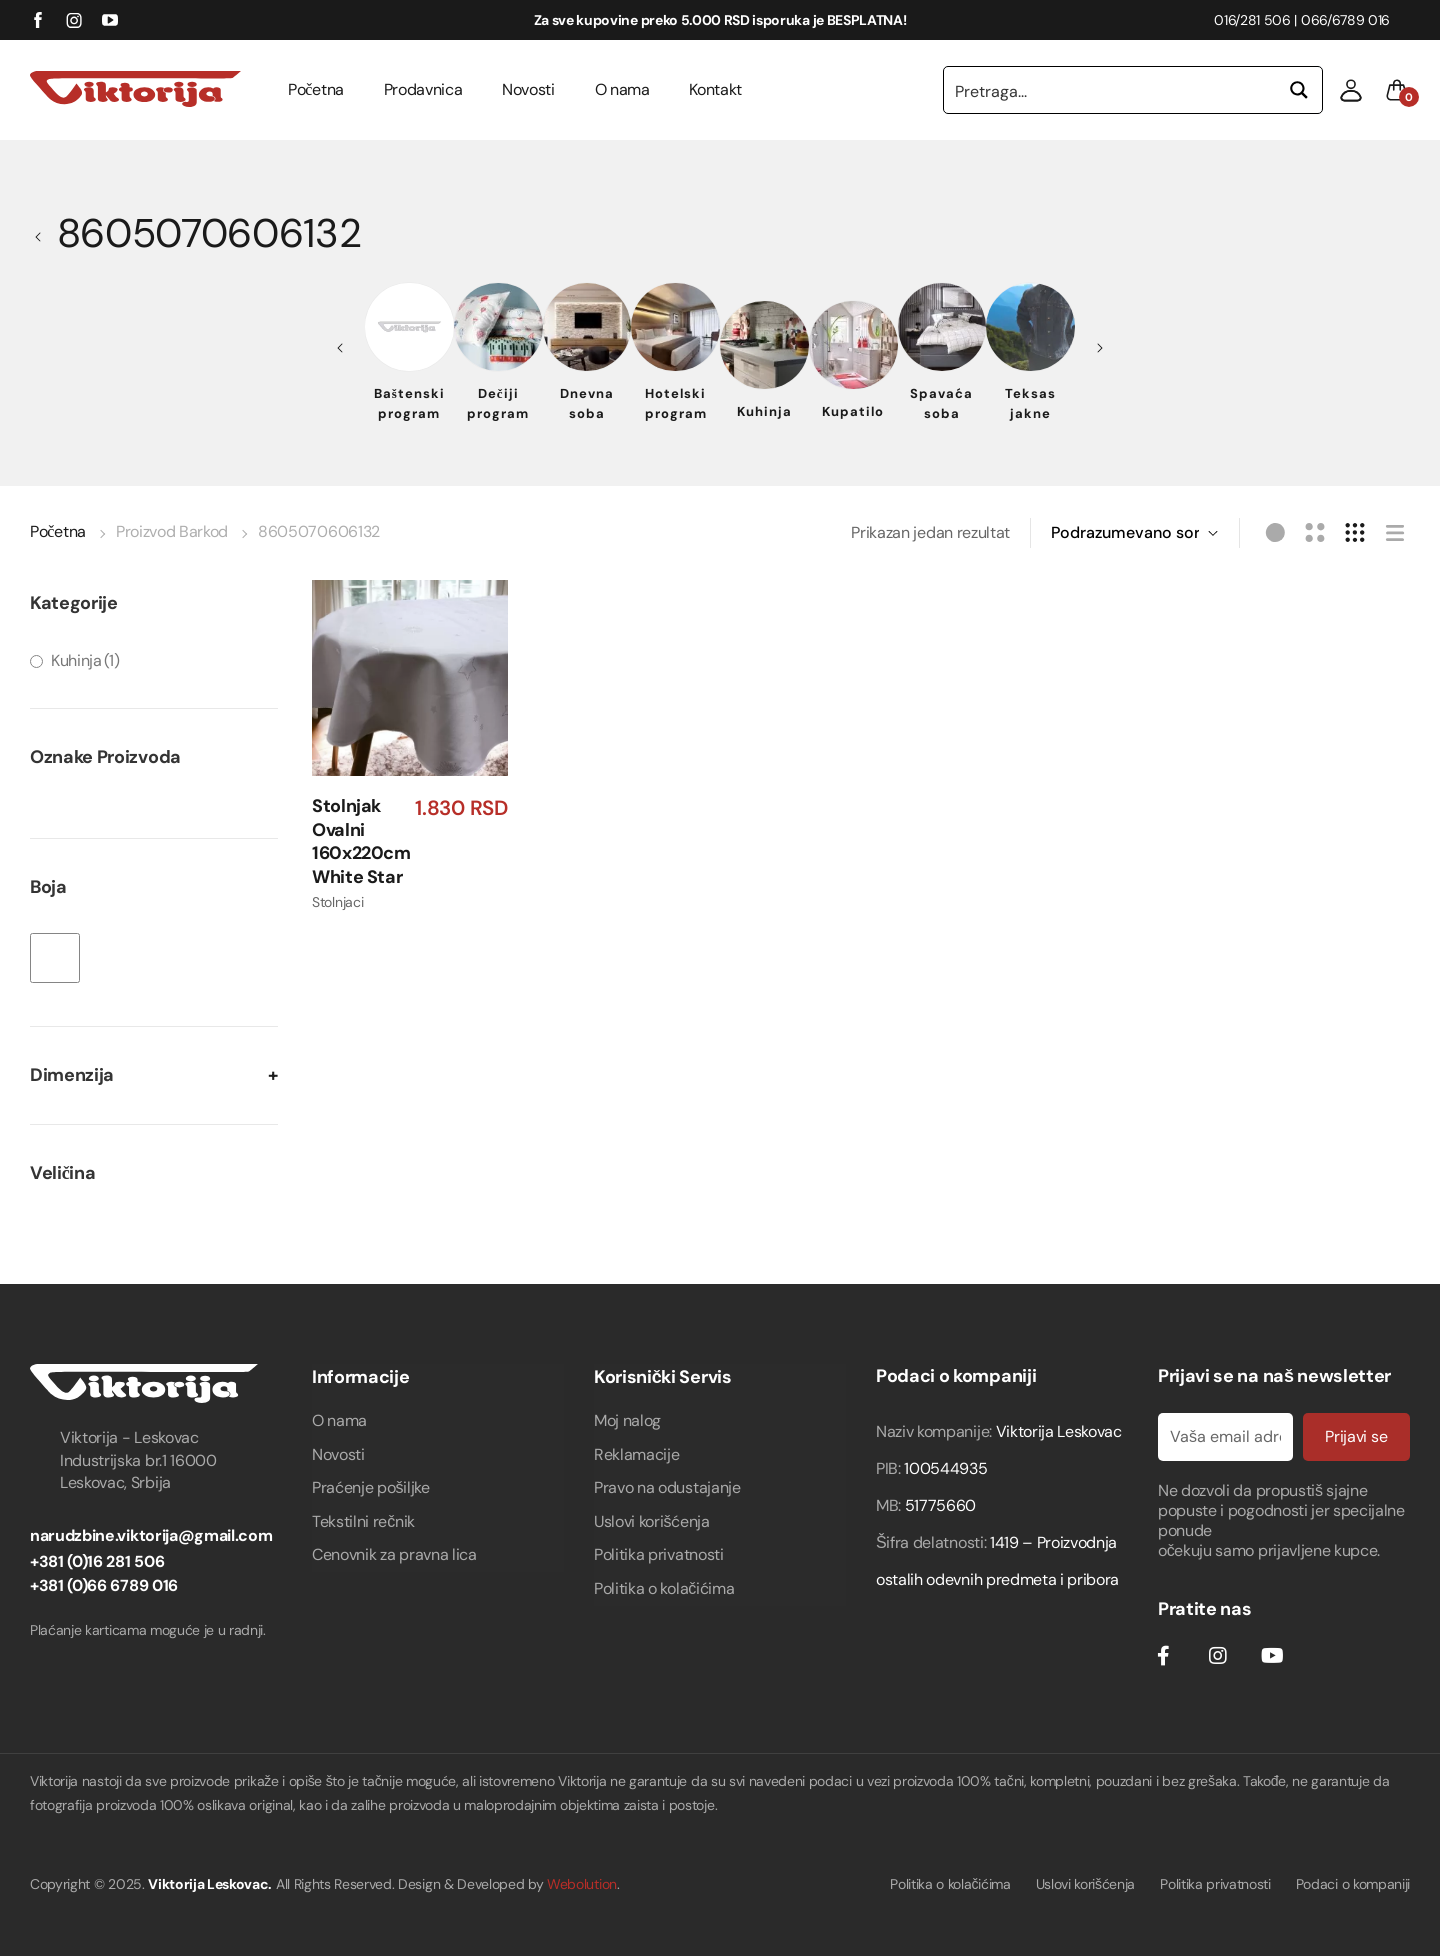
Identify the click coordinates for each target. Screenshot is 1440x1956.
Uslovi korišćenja (652, 1521)
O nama (622, 89)
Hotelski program (676, 403)
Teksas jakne (1030, 403)
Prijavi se (1354, 1436)
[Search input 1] (1111, 90)
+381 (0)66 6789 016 (104, 1585)
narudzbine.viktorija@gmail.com (151, 1535)
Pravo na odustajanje (667, 1487)
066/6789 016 (1345, 20)
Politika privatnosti (659, 1554)
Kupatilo (853, 411)
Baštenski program (409, 403)
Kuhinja (764, 411)
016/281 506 (1252, 20)
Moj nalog (627, 1420)
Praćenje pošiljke (371, 1487)
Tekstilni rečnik (363, 1521)
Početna (316, 89)
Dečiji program (498, 403)
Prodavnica (423, 89)
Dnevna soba (587, 403)
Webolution (582, 1884)
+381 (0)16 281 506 (97, 1561)
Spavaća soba (941, 403)
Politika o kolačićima (664, 1588)
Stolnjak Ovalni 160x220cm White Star (361, 842)
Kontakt (715, 89)
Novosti (528, 89)
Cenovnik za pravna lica (394, 1554)
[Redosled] (1135, 533)
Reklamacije (636, 1454)
